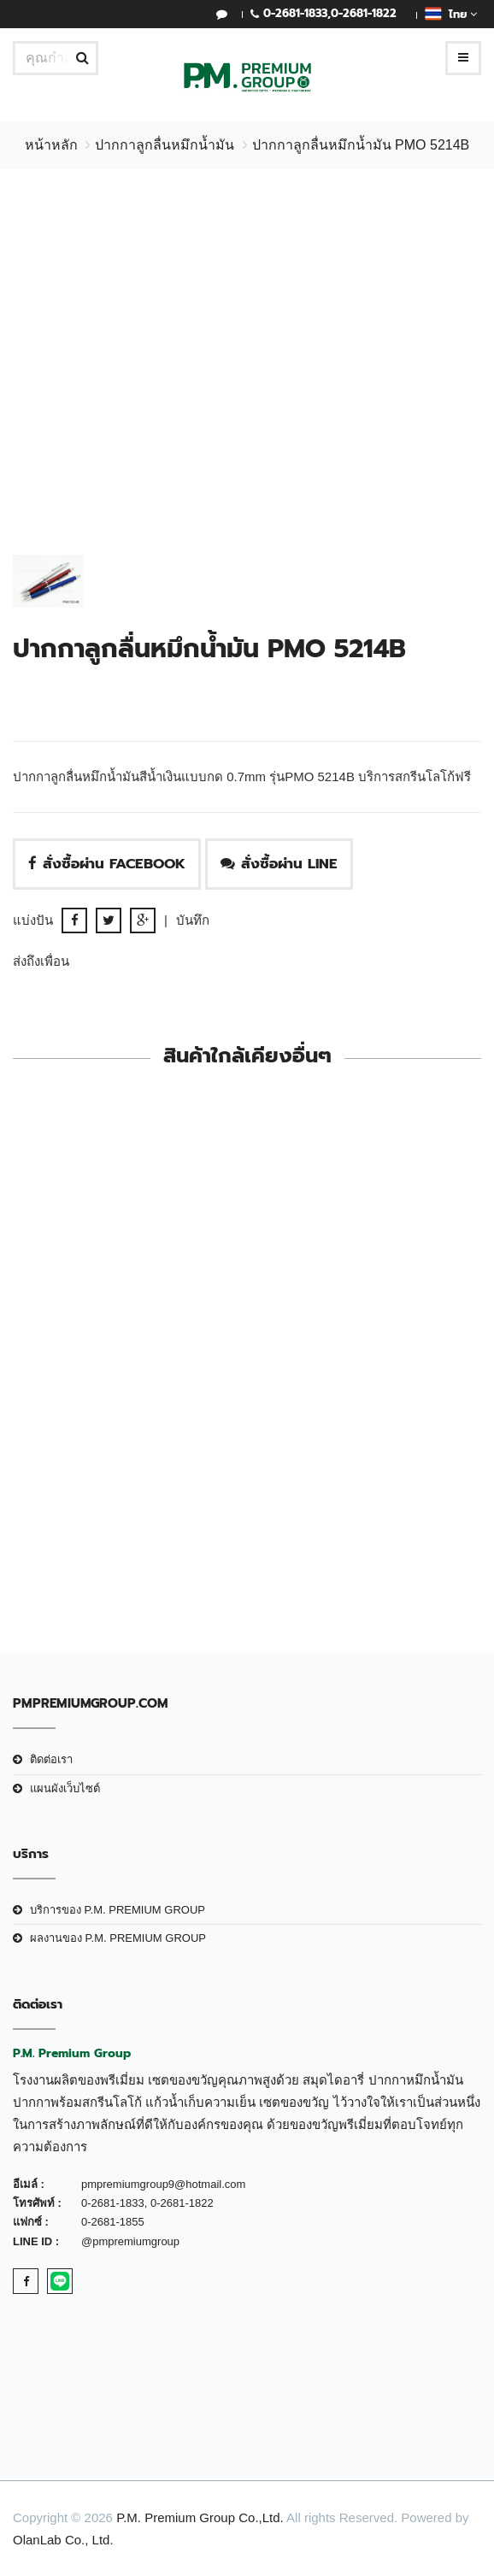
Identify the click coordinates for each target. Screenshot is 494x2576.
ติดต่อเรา (51, 1759)
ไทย (451, 13)
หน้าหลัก (51, 145)
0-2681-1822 (364, 13)
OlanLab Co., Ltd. (63, 2539)
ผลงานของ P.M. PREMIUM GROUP (118, 1938)
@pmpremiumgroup (130, 2241)
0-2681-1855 (112, 2221)
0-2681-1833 (295, 13)
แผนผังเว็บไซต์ (65, 1788)
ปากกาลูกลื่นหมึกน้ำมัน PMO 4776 (247, 1402)
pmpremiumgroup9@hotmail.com (163, 2184)
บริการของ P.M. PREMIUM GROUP (117, 1909)
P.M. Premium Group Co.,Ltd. (200, 2517)
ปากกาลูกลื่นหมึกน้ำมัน (164, 145)
